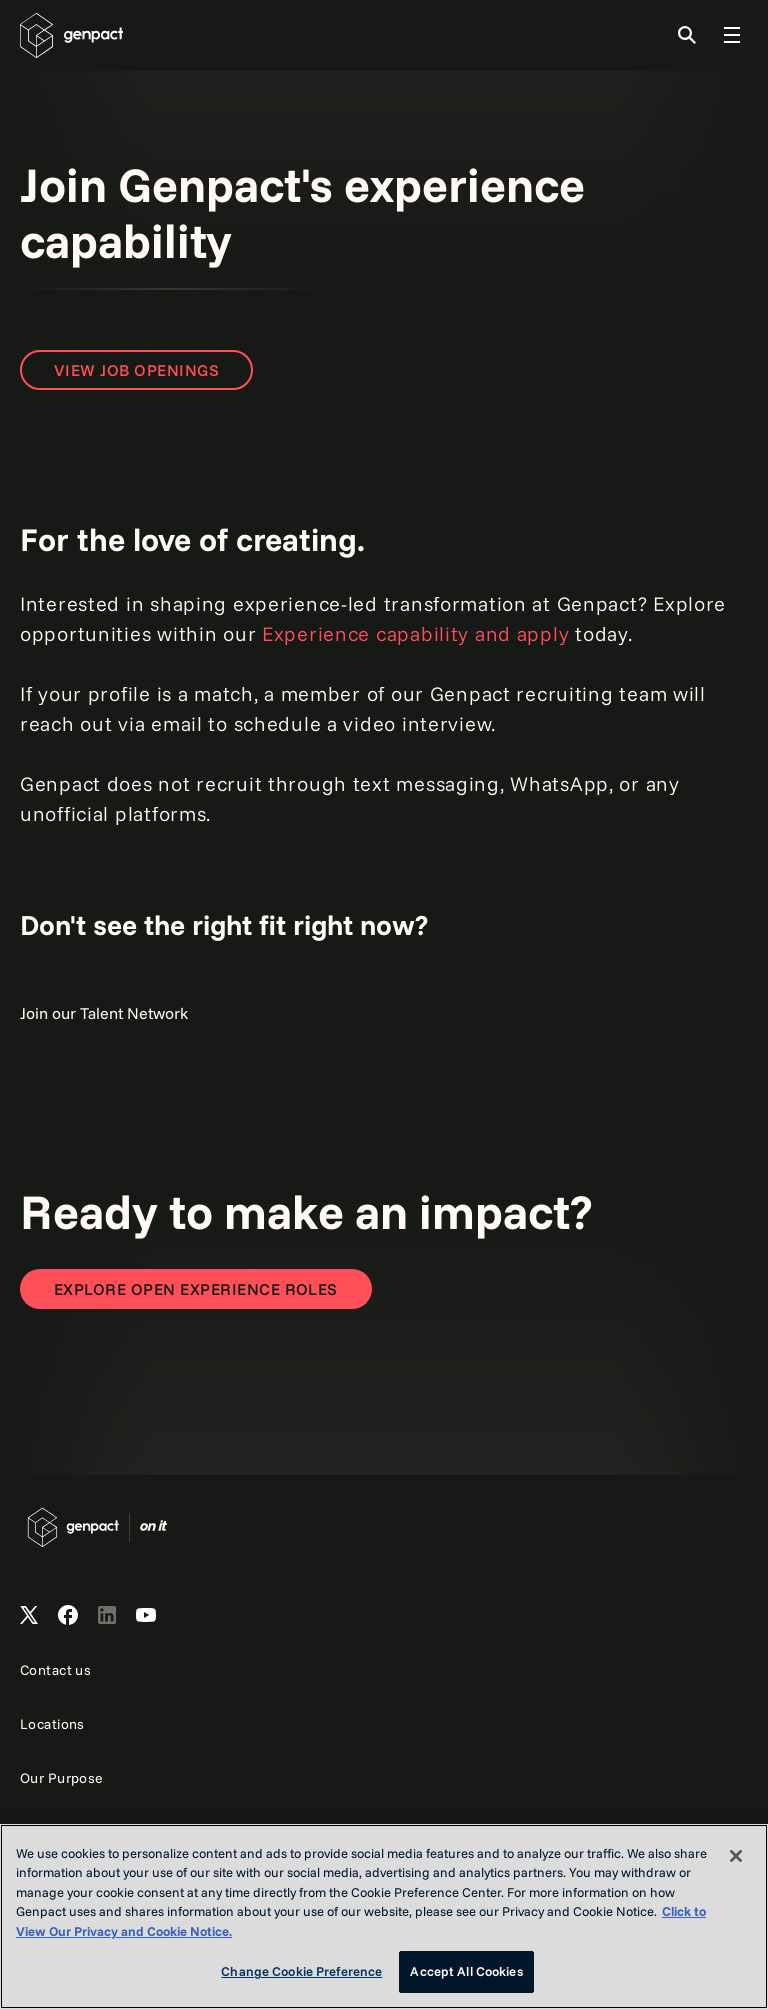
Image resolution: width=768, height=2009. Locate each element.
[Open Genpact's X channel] (29, 1616)
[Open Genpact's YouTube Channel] (146, 1616)
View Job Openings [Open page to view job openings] (136, 370)
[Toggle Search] (687, 35)
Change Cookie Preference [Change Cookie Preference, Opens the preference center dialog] (301, 1971)
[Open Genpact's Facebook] (68, 1616)
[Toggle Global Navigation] (732, 35)
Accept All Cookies (466, 1971)
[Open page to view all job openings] (196, 1289)
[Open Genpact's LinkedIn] (107, 1616)
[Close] (736, 1856)
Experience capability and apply (415, 633)
